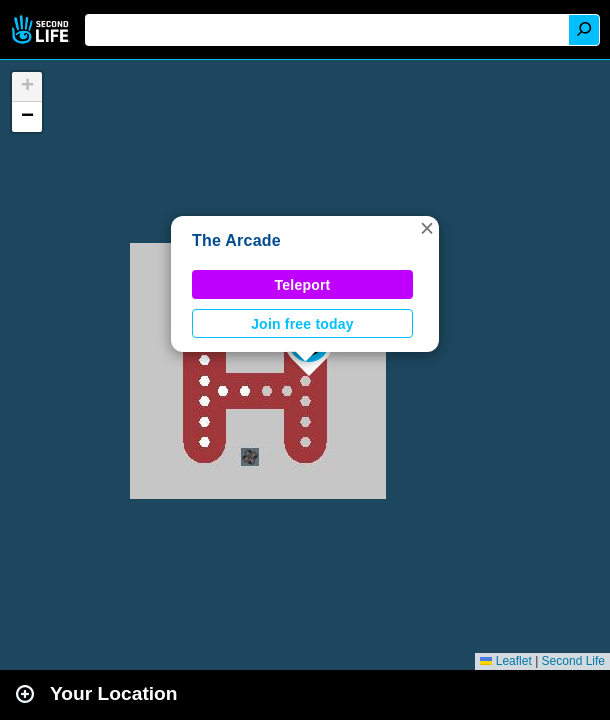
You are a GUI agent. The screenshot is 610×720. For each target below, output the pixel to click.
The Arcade (236, 240)
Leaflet (505, 661)
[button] (427, 228)
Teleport (303, 285)
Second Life (42, 29)
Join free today (302, 324)
